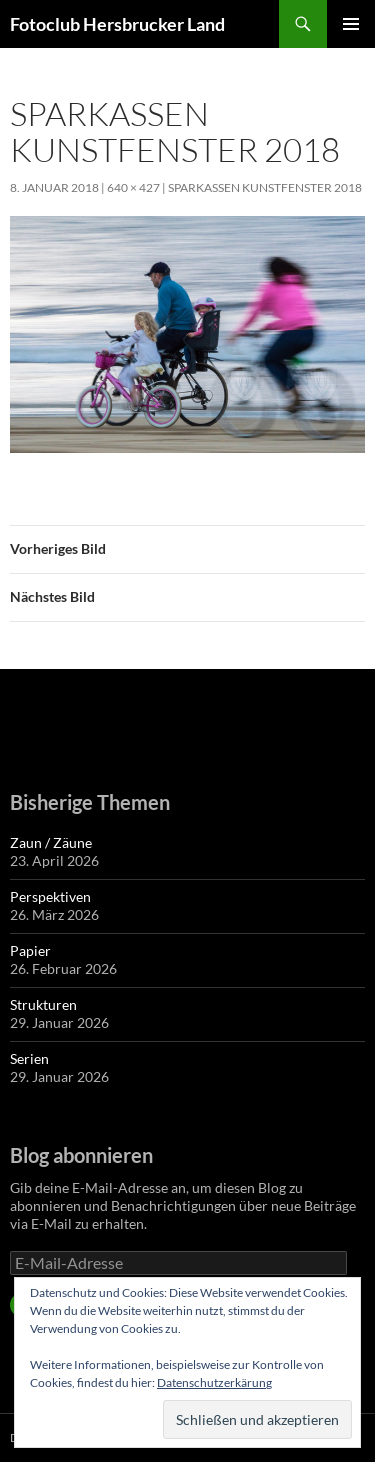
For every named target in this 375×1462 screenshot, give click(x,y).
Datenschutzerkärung (214, 1382)
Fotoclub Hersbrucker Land (117, 24)
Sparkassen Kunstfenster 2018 (265, 187)
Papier (30, 950)
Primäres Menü (351, 24)
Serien (29, 1058)
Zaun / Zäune (51, 842)
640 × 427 (133, 187)
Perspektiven (50, 896)
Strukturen (43, 1004)
